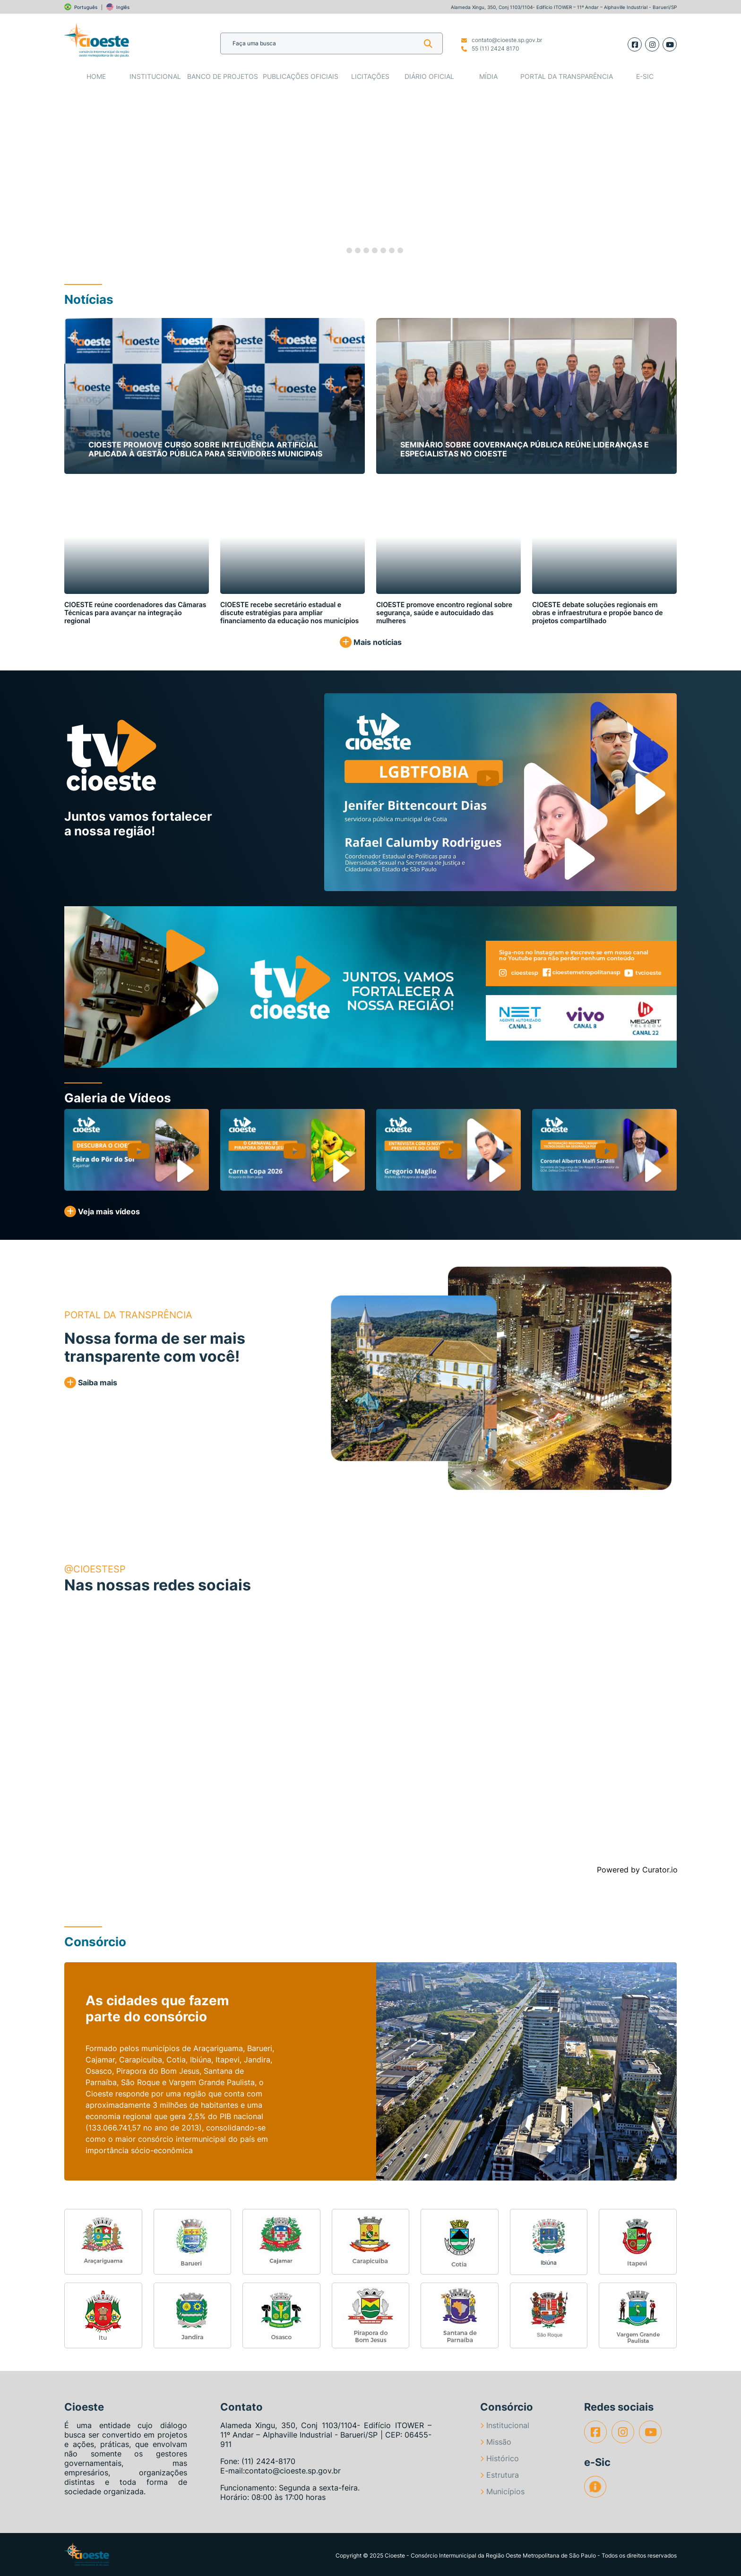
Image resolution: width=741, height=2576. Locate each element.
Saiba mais (90, 1382)
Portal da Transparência (566, 76)
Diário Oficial (429, 76)
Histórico (499, 2458)
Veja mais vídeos (102, 1211)
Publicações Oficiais (300, 76)
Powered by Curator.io (637, 1869)
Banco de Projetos (222, 76)
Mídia (488, 76)
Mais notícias (371, 642)
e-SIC (645, 76)
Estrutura (499, 2475)
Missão (495, 2442)
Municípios (502, 2491)
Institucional (155, 76)
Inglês (122, 7)
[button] (64, 176)
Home (96, 76)
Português (85, 7)
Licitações (370, 76)
